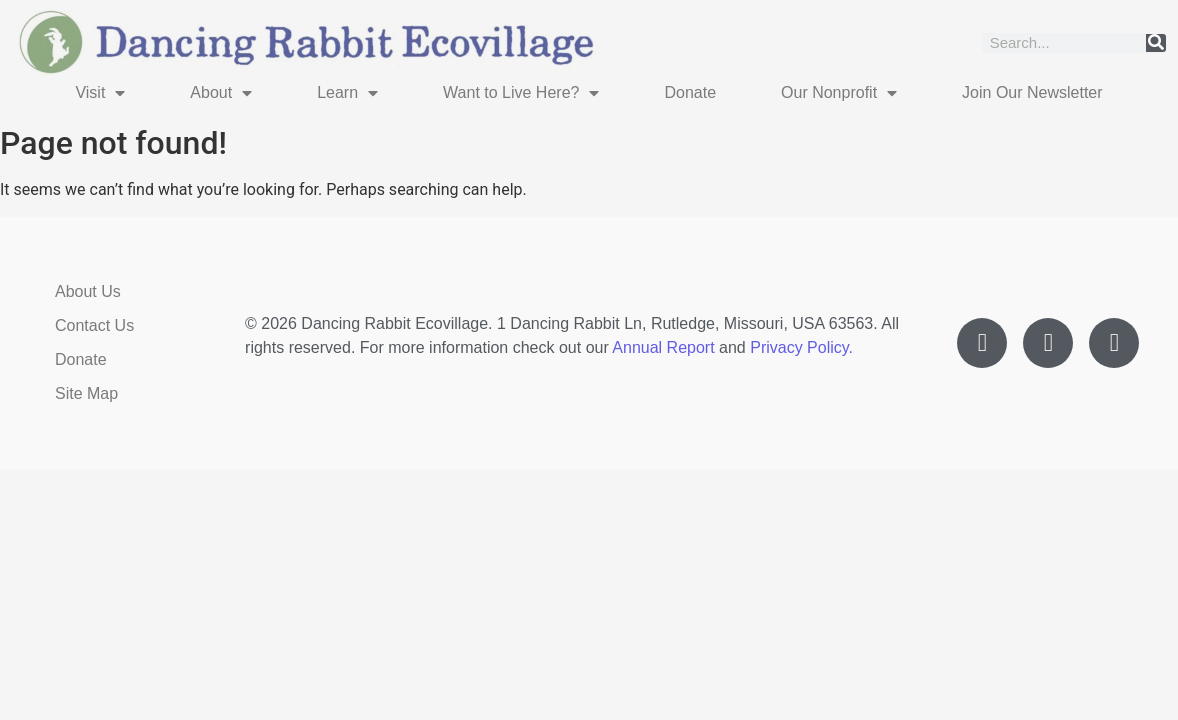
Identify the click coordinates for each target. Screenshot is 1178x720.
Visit (100, 93)
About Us (88, 291)
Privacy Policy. (801, 347)
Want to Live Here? (521, 93)
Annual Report (663, 347)
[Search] (1156, 43)
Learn (347, 93)
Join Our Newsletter (1032, 92)
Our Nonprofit (839, 93)
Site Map (86, 393)
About (221, 93)
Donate (690, 92)
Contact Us (94, 325)
